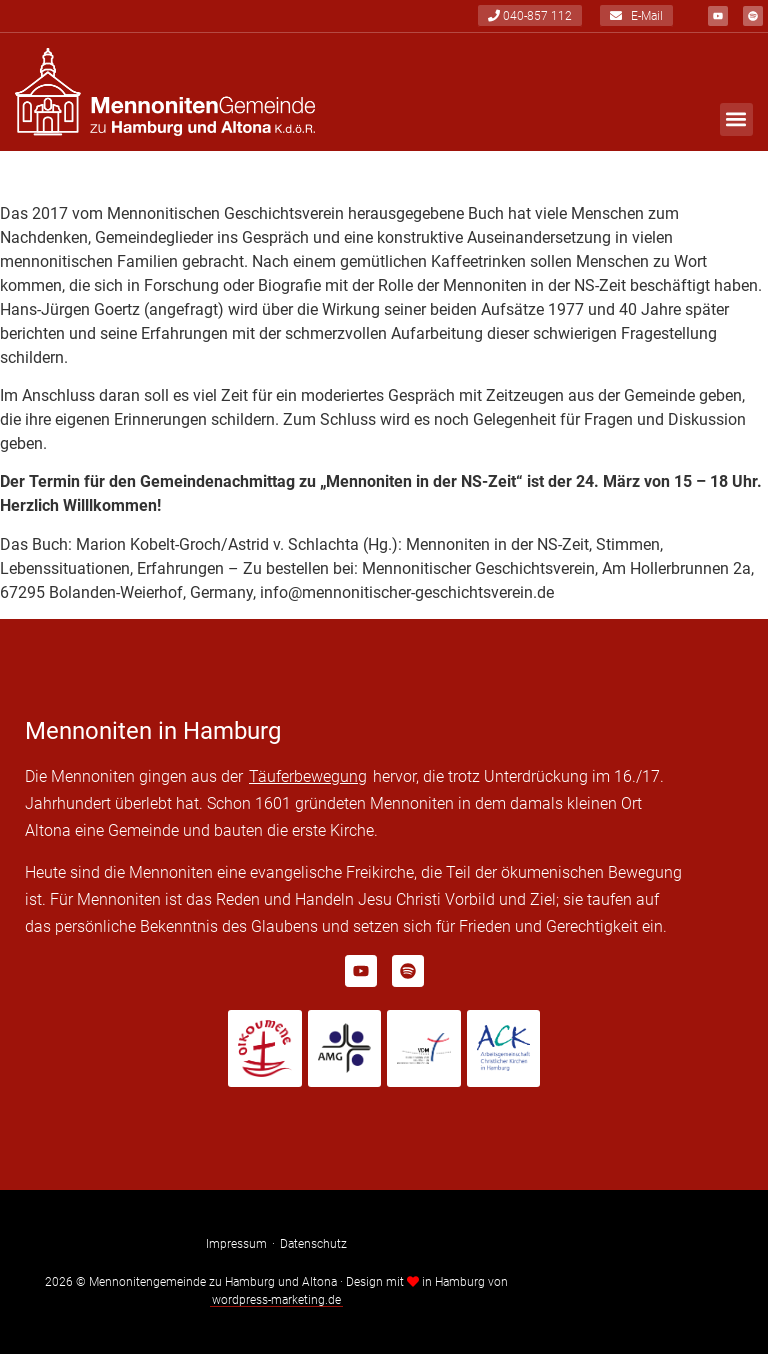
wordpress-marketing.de (276, 1300)
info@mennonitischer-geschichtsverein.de (407, 592)
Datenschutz (313, 1244)
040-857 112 (530, 16)
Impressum (236, 1244)
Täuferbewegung (308, 776)
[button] (736, 119)
